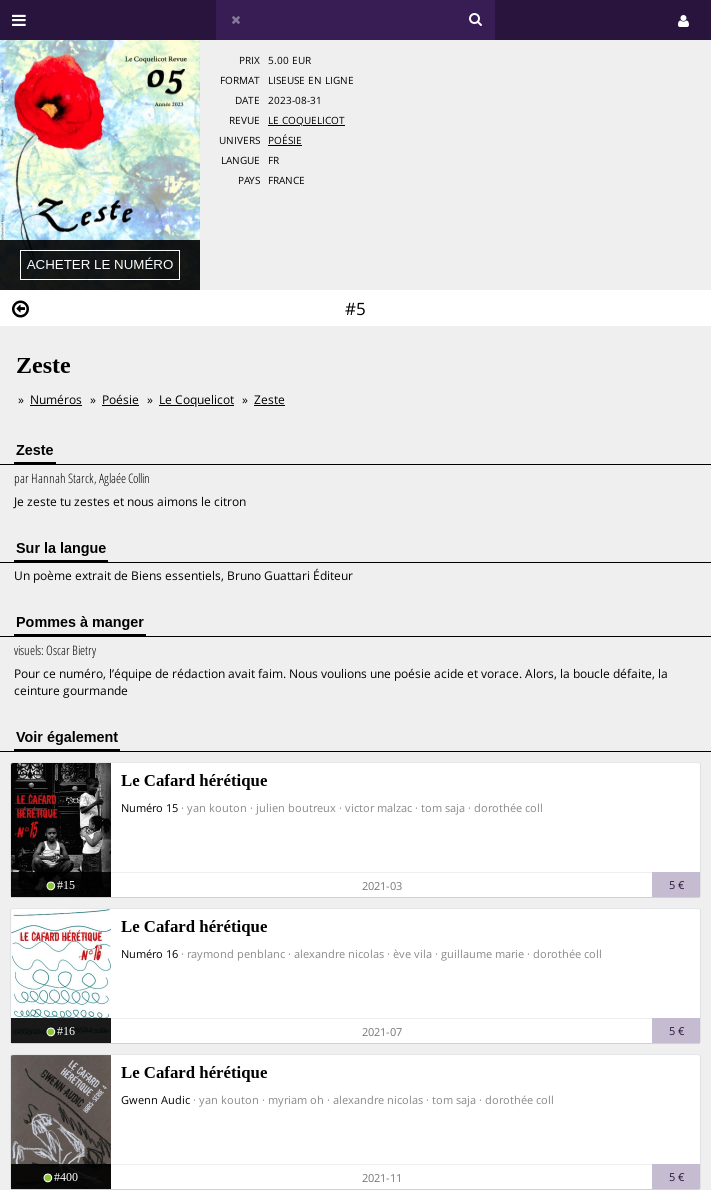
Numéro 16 (149, 953)
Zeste (269, 399)
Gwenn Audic (155, 1099)
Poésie (285, 140)
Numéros (56, 399)
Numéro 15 (149, 807)
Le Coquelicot (306, 120)
